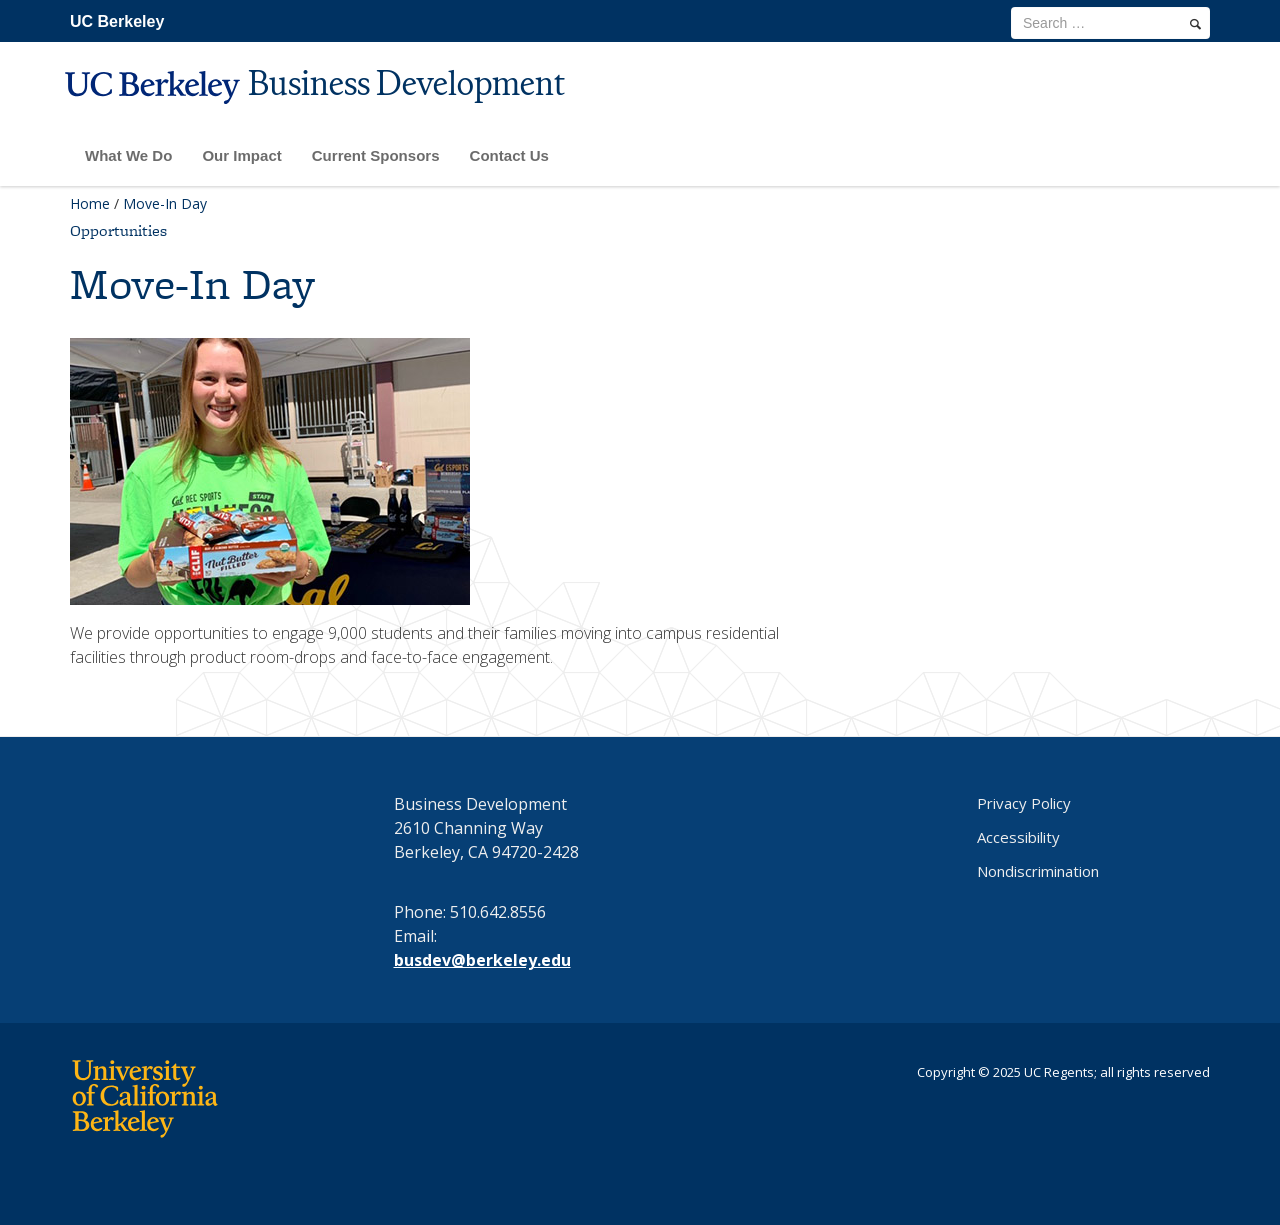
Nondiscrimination (1038, 871)
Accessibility (1018, 837)
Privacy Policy (1024, 803)
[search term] (1110, 23)
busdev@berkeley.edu (482, 960)
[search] (1195, 24)
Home (90, 203)
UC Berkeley (117, 21)
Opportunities (118, 230)
